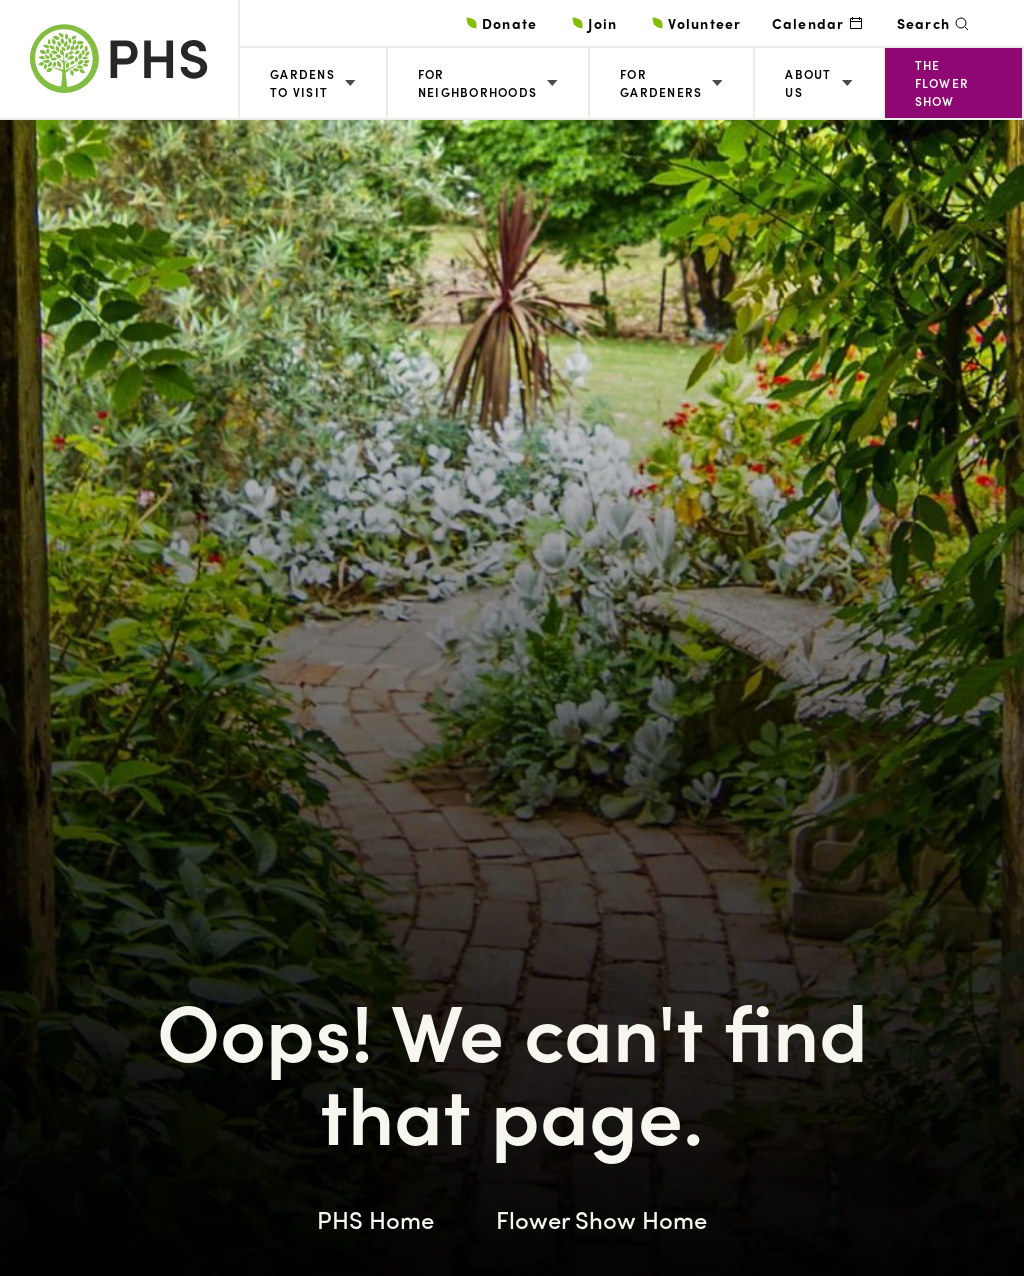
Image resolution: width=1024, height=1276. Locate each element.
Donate (510, 23)
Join (602, 23)
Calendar (808, 23)
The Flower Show (942, 83)
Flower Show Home (601, 1219)
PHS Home (375, 1219)
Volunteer (704, 23)
